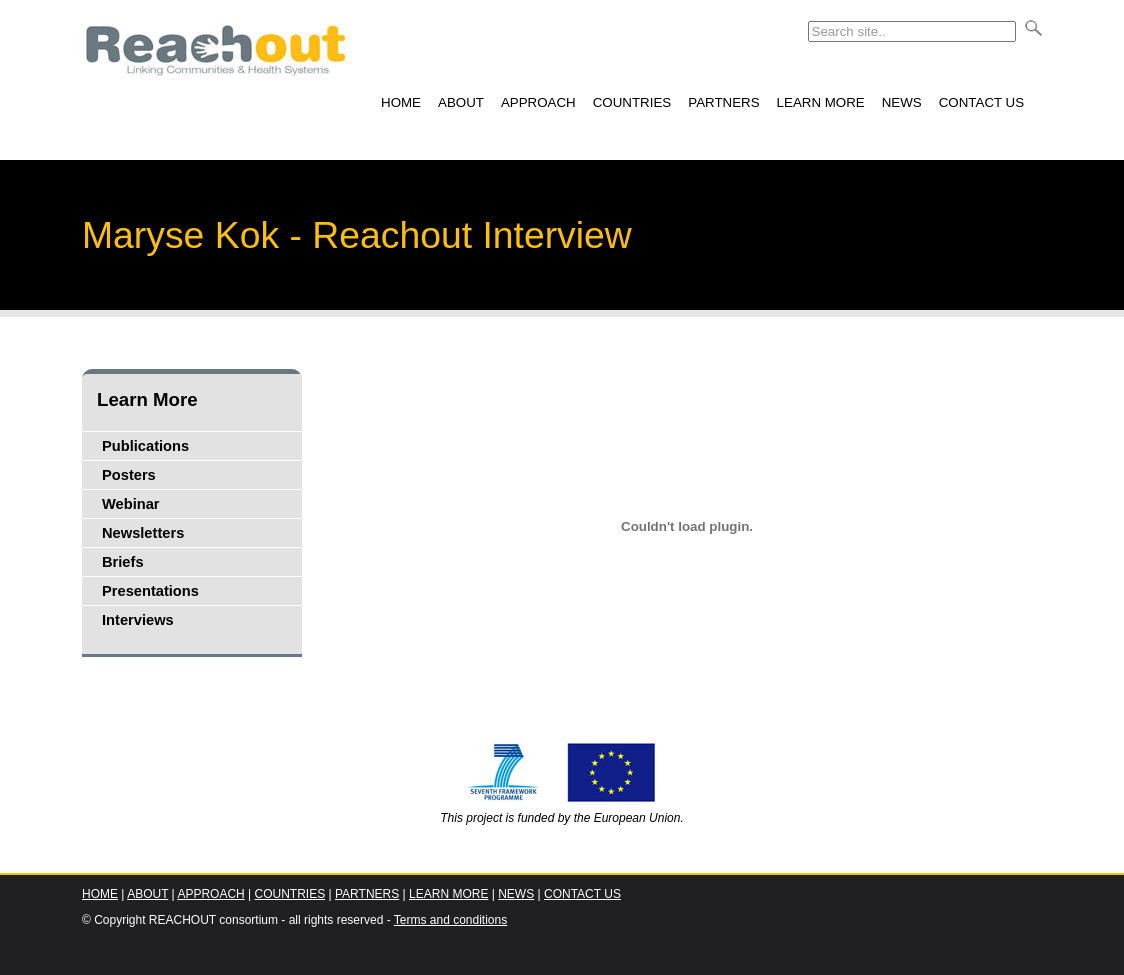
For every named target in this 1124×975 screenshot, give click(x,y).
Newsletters (143, 533)
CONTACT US (981, 102)
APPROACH (538, 102)
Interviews (138, 620)
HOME (401, 102)
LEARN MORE (821, 102)
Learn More (147, 399)
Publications (145, 446)
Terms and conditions (450, 920)
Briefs (123, 562)
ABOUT (461, 102)
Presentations (150, 591)
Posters (129, 475)
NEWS (902, 102)
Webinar (131, 504)
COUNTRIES (632, 102)
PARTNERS (723, 102)
